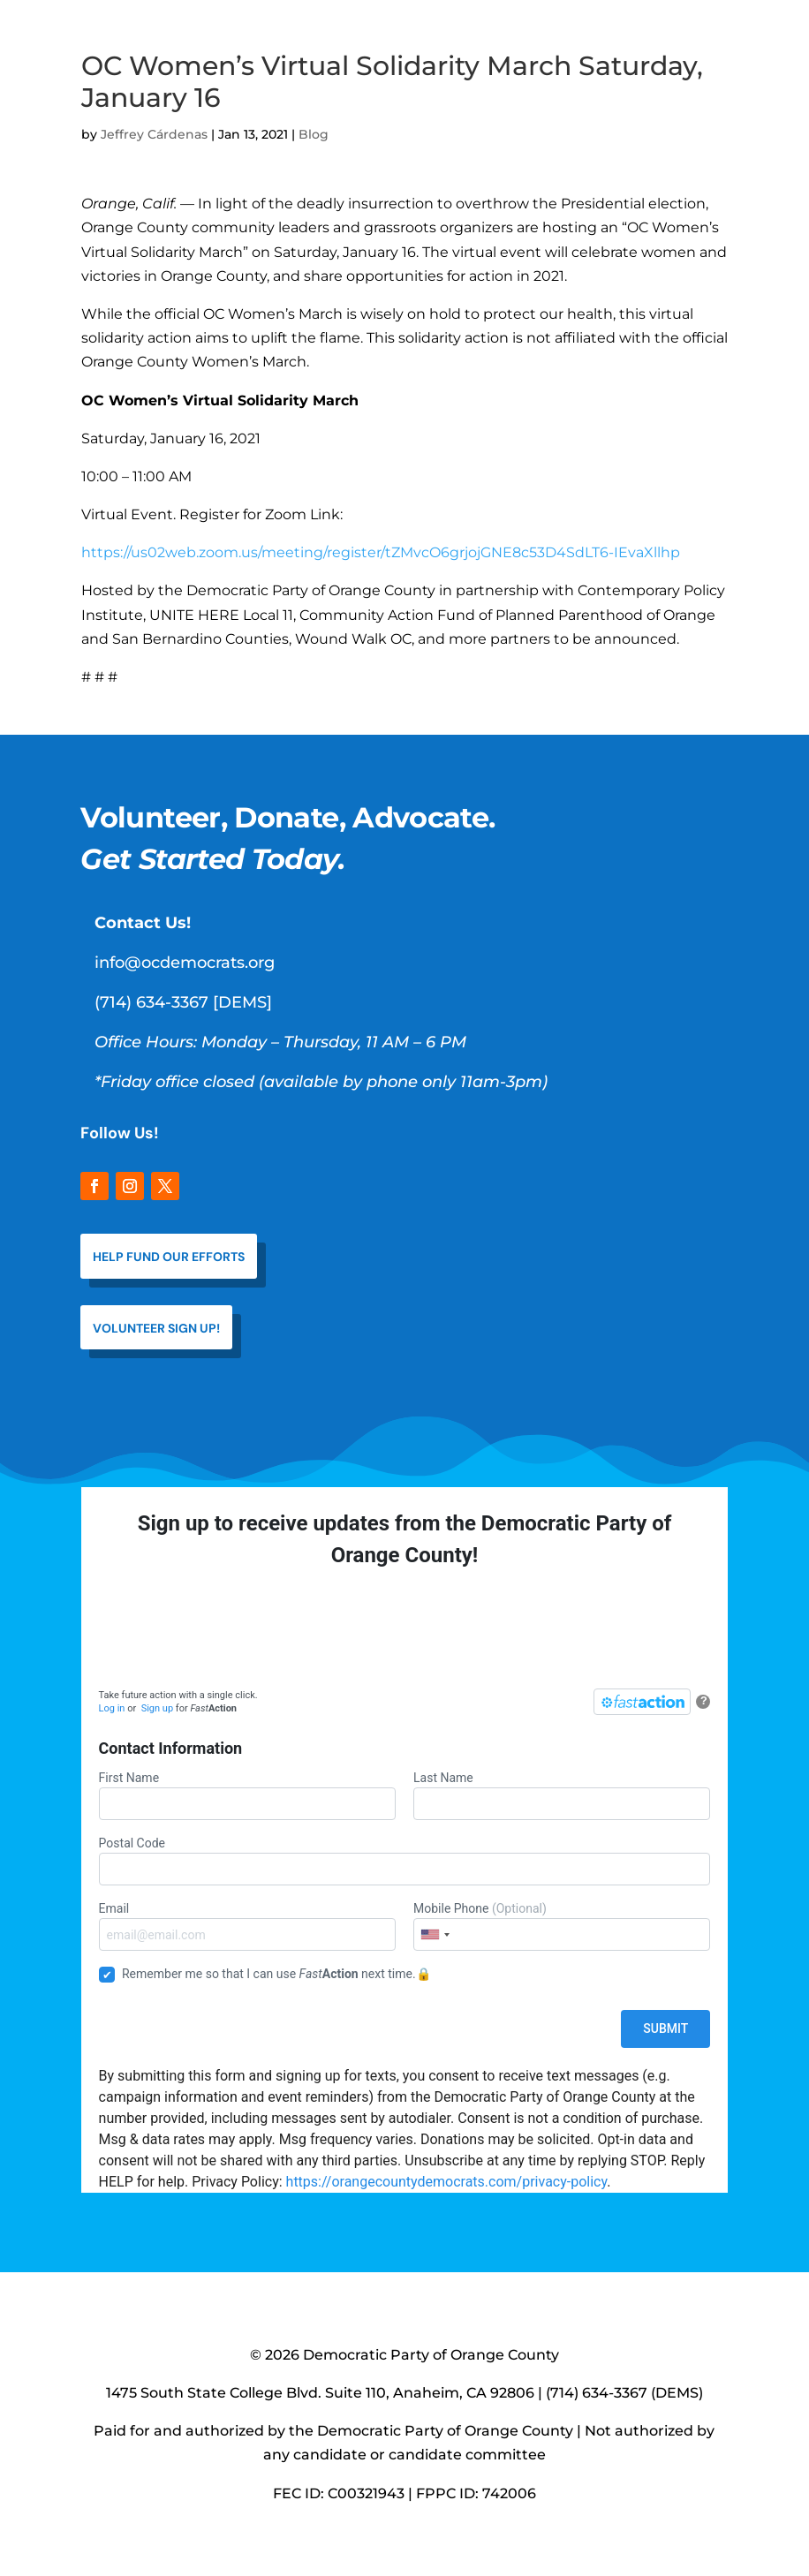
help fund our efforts (169, 1257)
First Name (247, 1795)
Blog (314, 134)
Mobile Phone (561, 1926)
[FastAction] (642, 1701)
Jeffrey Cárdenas (154, 134)
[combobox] (434, 1934)
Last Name (561, 1795)
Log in (112, 1708)
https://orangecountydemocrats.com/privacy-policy (447, 2181)
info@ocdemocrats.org (185, 962)
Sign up (157, 1708)
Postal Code (405, 1860)
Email (247, 1926)
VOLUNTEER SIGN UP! (156, 1328)
